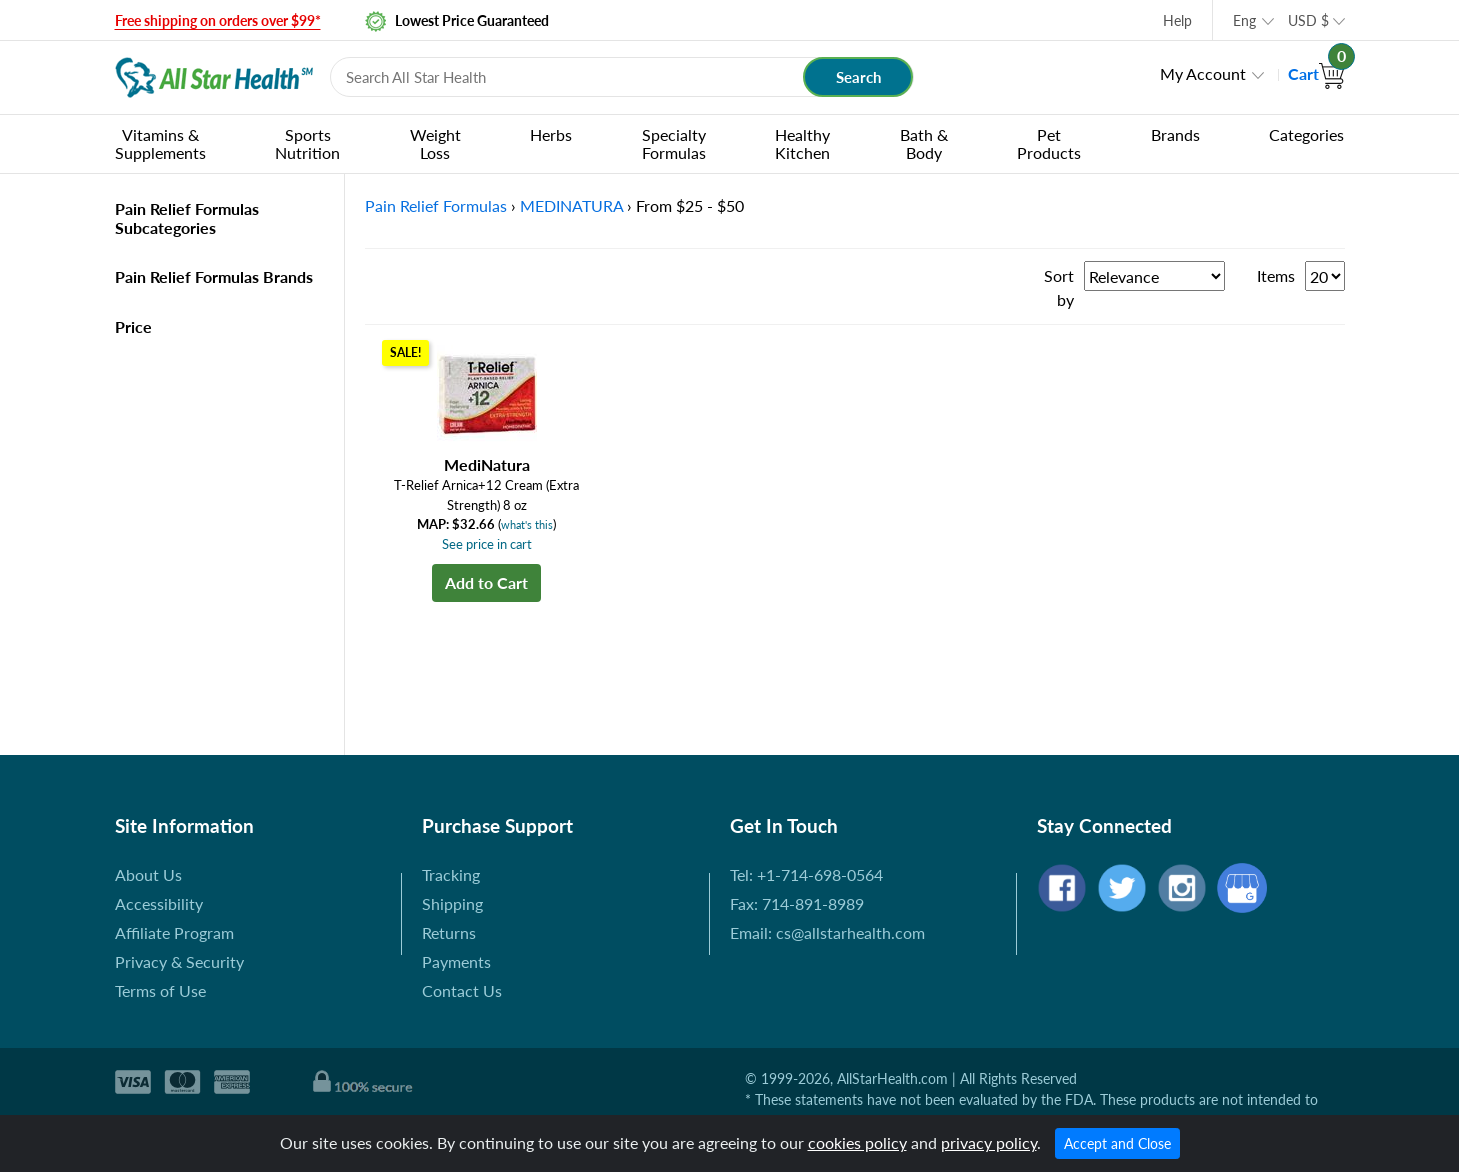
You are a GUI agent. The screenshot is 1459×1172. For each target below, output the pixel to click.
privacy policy (989, 1142)
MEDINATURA (571, 205)
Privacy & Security (179, 961)
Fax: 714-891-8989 (797, 903)
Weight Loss (435, 143)
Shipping (452, 903)
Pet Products (1049, 143)
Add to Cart (486, 582)
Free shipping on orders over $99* (218, 20)
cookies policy (857, 1142)
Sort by (1059, 287)
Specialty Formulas (674, 143)
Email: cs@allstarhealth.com (827, 932)
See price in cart (487, 544)
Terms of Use (160, 990)
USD (1308, 20)
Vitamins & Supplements (160, 143)
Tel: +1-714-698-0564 (806, 874)
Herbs (551, 134)
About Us (148, 874)
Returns (449, 932)
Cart (1316, 73)
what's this (527, 524)
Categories (1306, 134)
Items (1276, 275)
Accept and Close (1117, 1143)
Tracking (451, 874)
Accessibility (159, 903)
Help (1177, 20)
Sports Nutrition (307, 143)
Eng (1244, 20)
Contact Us (462, 990)
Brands (1175, 134)
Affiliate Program (174, 932)
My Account (1203, 73)
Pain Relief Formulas (436, 205)
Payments (456, 961)
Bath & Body (924, 143)
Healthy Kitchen (802, 143)
